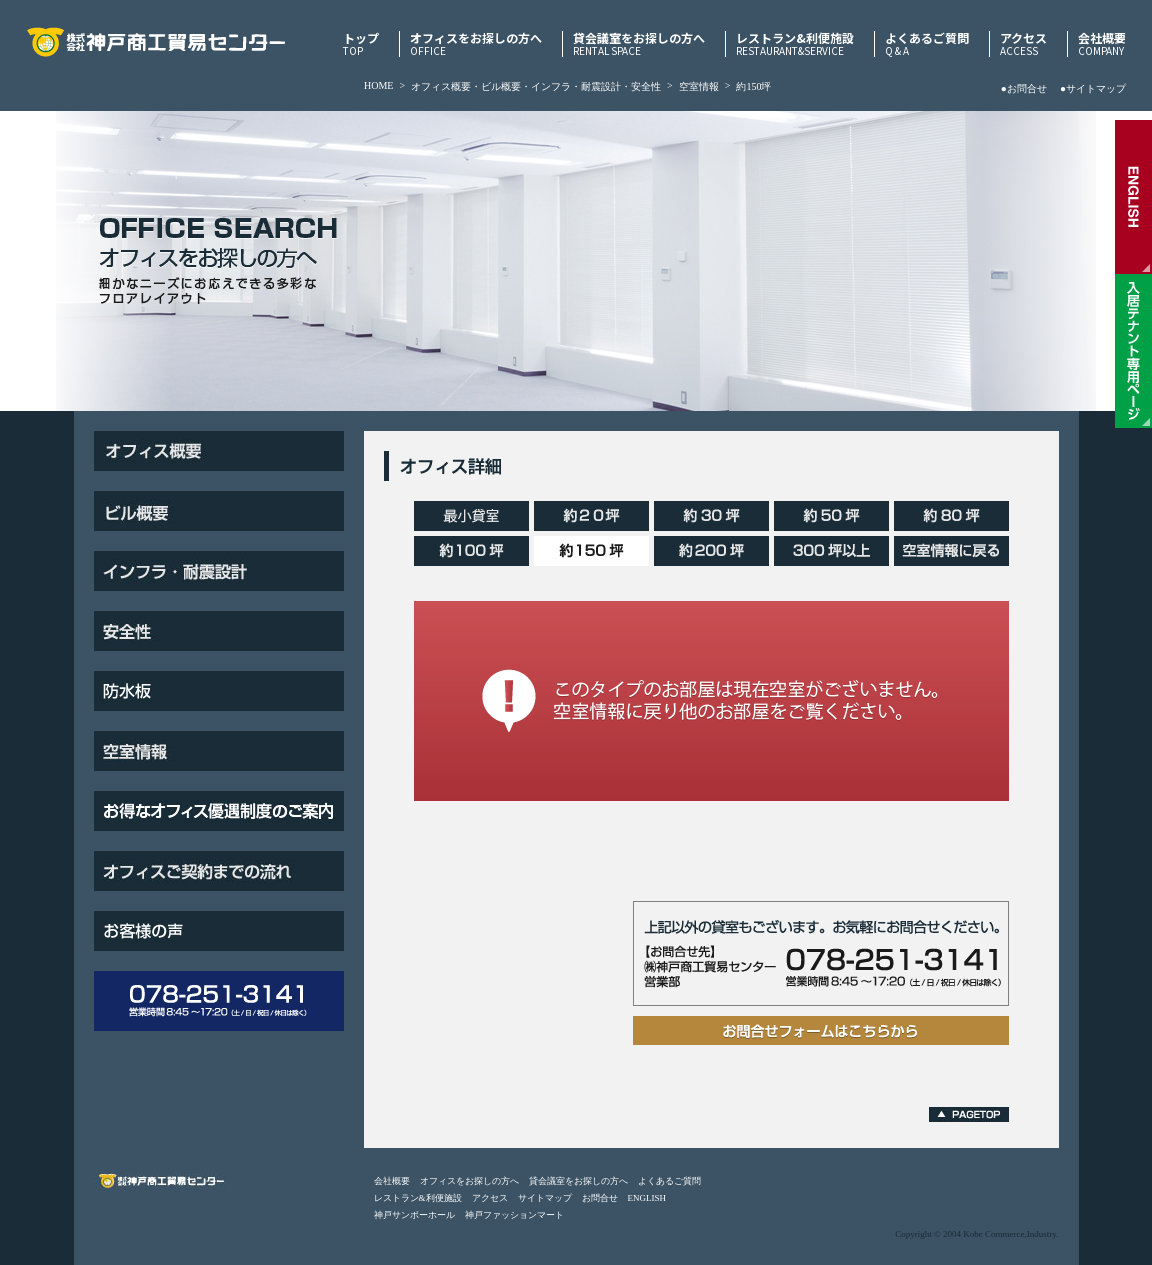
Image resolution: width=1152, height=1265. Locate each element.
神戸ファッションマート (514, 1215)
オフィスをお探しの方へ (476, 44)
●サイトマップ (1093, 88)
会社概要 (1102, 44)
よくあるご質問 (927, 44)
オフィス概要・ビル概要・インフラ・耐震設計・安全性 (536, 86)
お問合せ (600, 1198)
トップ (361, 44)
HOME (378, 85)
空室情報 (699, 86)
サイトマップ (545, 1198)
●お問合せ (1024, 88)
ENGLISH (647, 1198)
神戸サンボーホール (414, 1215)
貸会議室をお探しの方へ (639, 44)
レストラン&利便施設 (795, 44)
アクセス (1023, 44)
